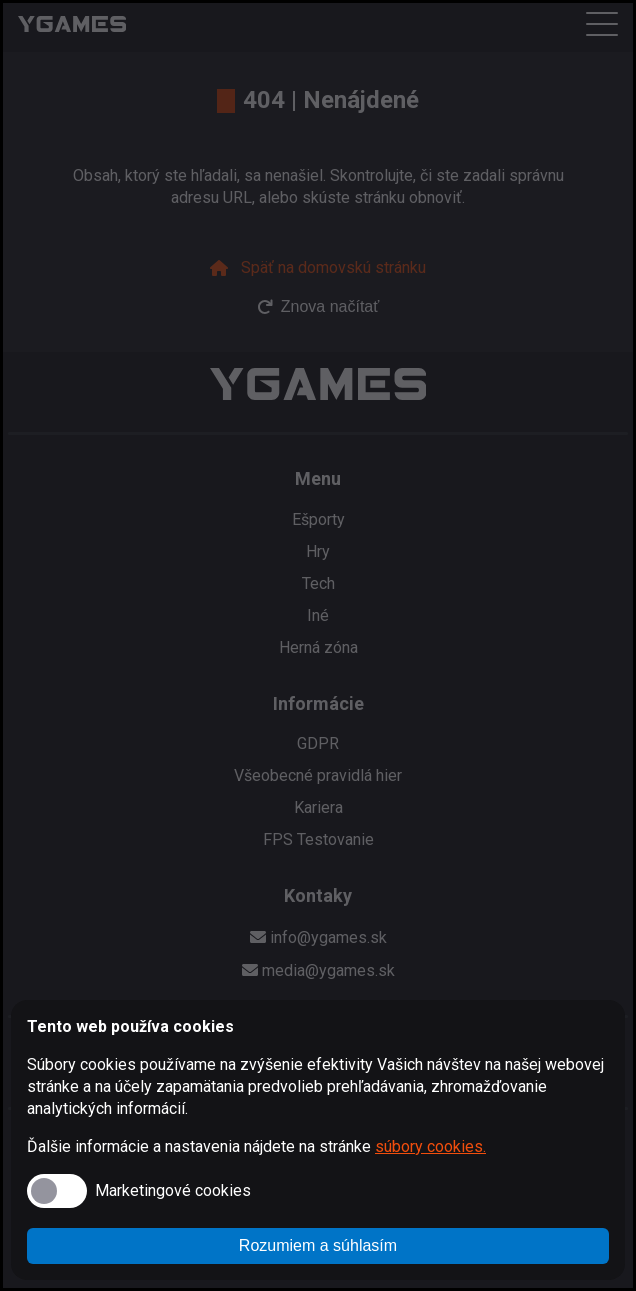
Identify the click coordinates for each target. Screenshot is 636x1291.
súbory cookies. (430, 1146)
